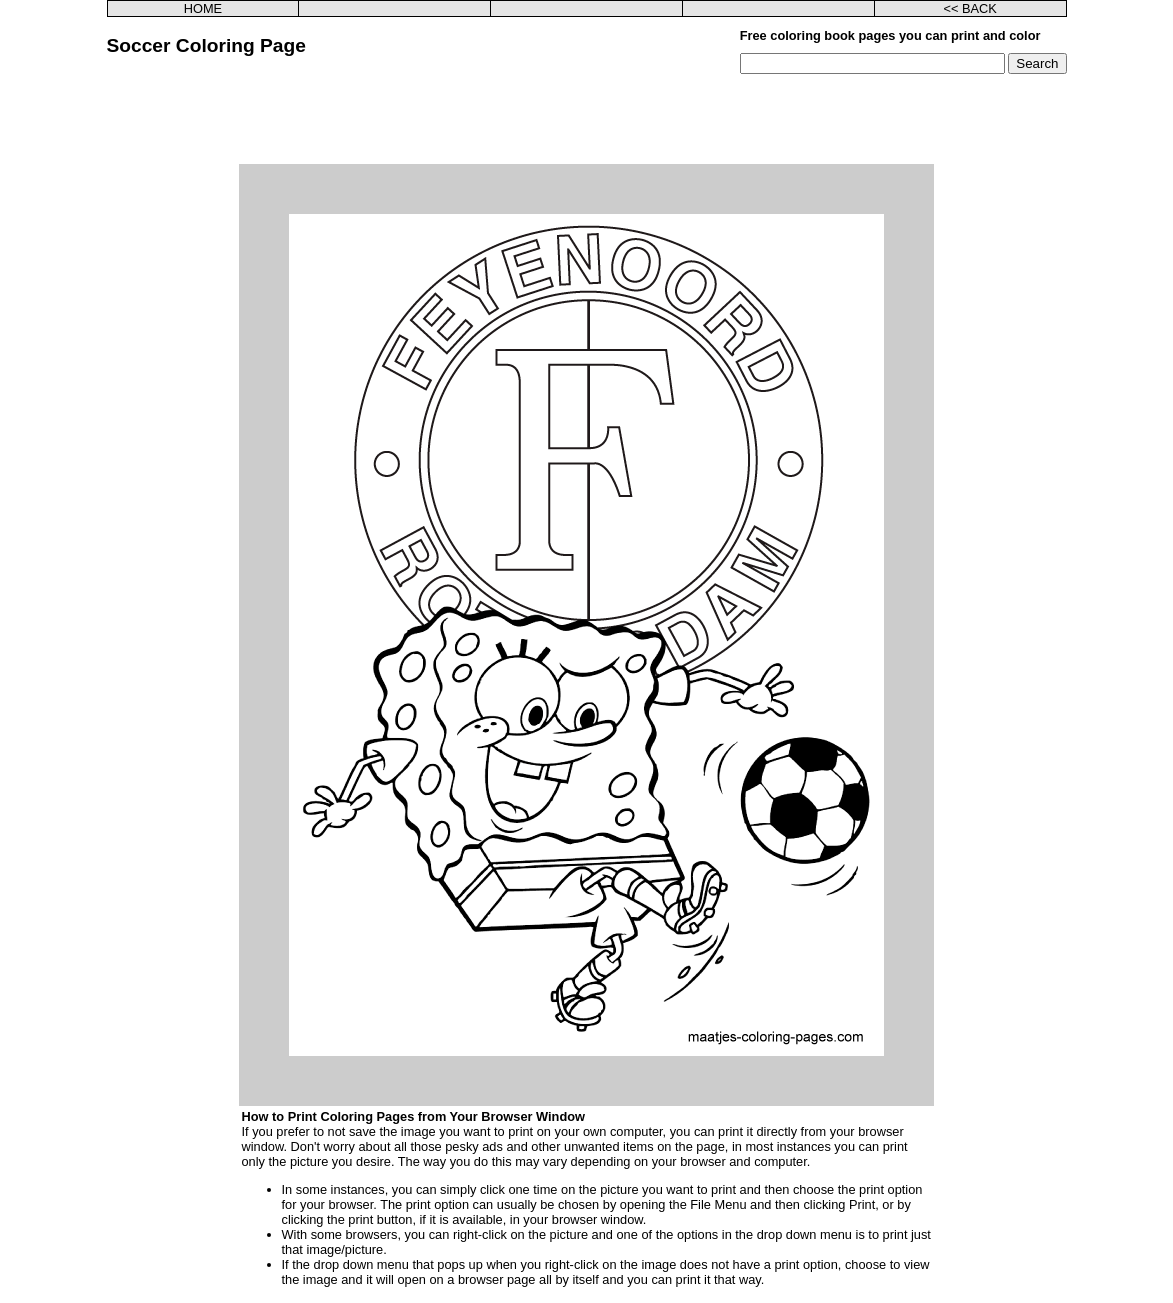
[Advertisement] (587, 119)
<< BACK (969, 8)
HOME (203, 8)
